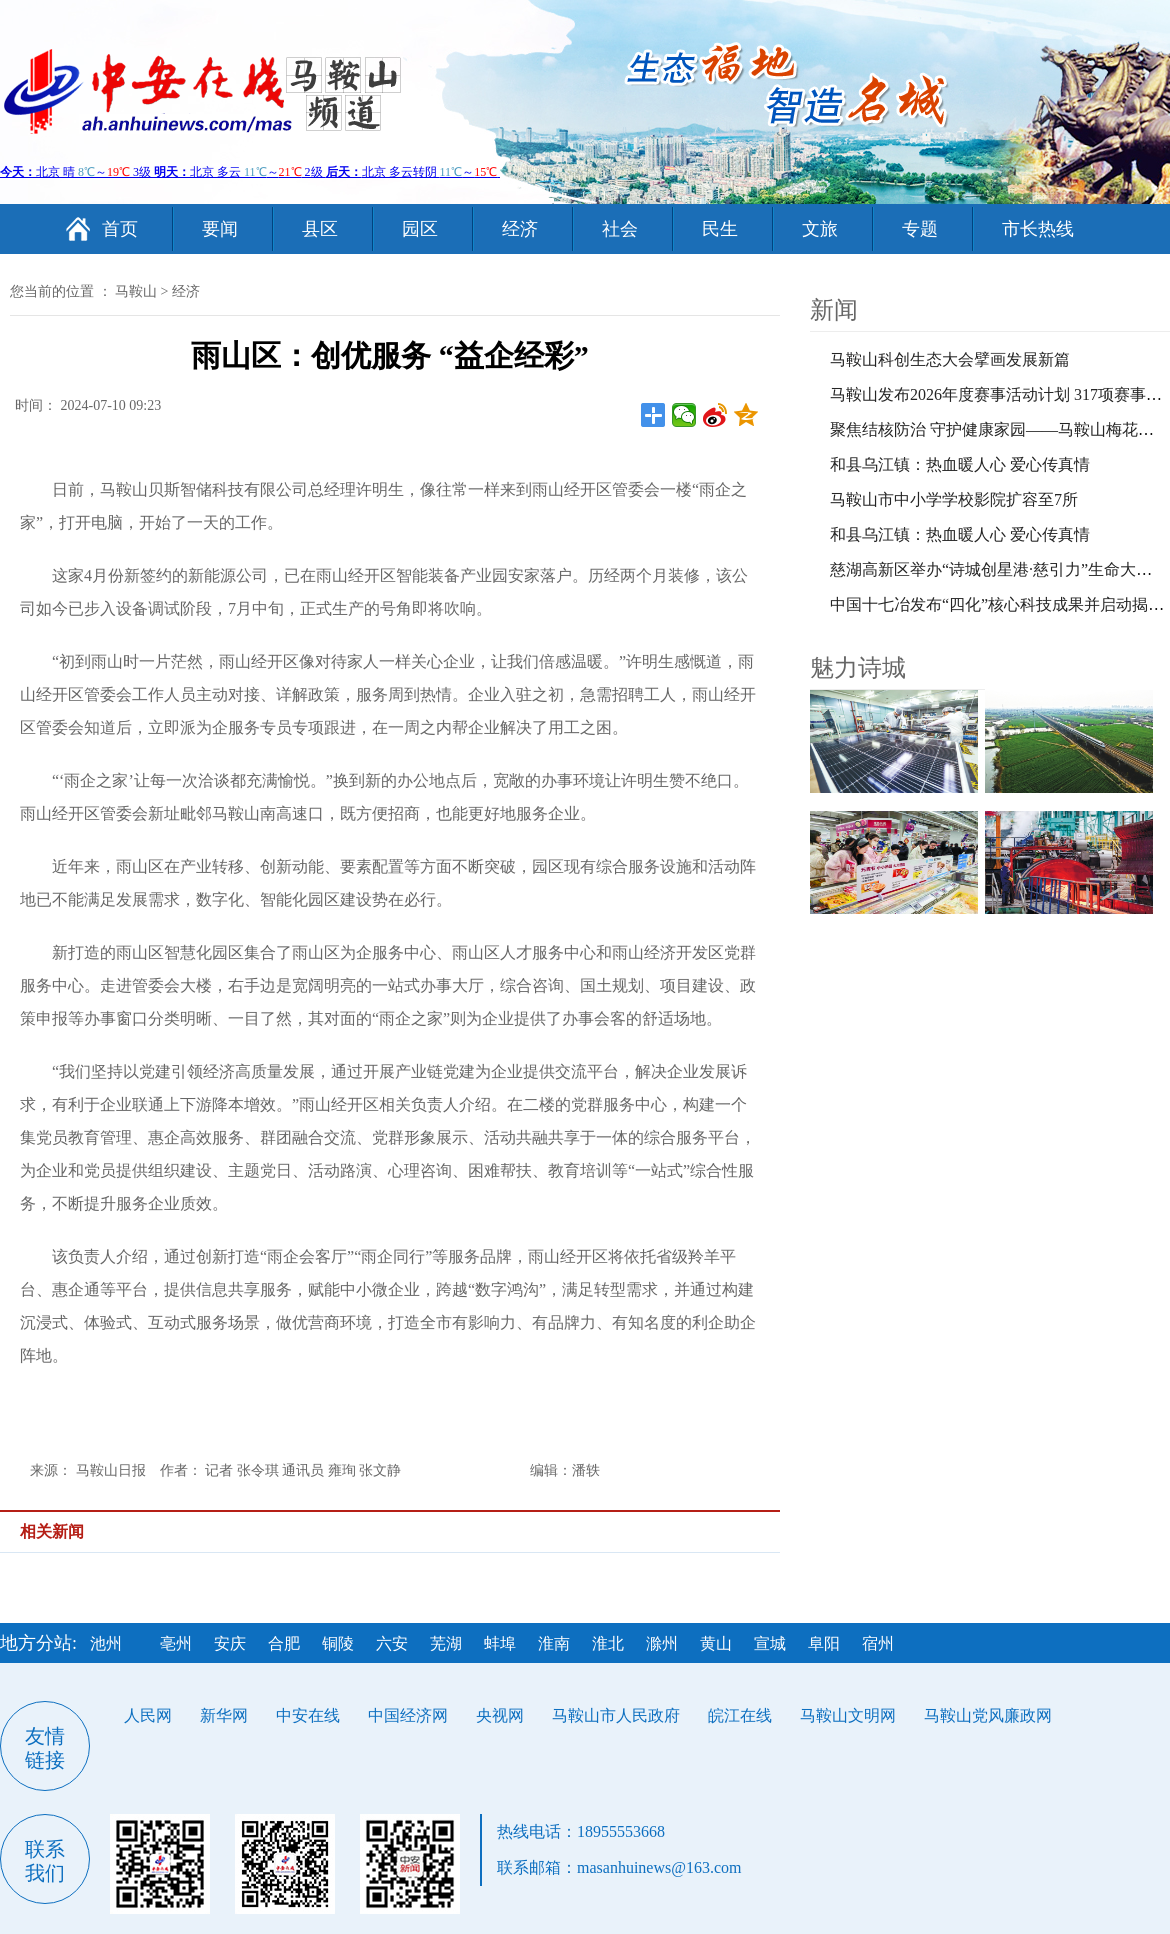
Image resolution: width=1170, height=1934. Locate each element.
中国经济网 (408, 1715)
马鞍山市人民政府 (616, 1715)
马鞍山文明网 (848, 1715)
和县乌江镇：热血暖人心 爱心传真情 (960, 464)
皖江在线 (740, 1715)
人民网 (148, 1715)
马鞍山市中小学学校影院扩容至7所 (954, 499)
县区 (320, 229)
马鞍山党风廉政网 (988, 1715)
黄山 (716, 1643)
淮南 (554, 1643)
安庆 (230, 1643)
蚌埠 (500, 1643)
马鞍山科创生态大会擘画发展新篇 (950, 359)
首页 (120, 229)
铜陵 (338, 1643)
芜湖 (446, 1643)
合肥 (284, 1643)
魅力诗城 (858, 668)
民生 (720, 229)
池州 (106, 1643)
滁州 (662, 1643)
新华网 (224, 1715)
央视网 (500, 1715)
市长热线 (1038, 229)
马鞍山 (136, 291)
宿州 (878, 1643)
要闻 (220, 229)
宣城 (770, 1643)
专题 (920, 229)
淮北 (608, 1643)
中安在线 (308, 1715)
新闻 (834, 310)
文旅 (820, 229)
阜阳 (824, 1643)
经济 (520, 229)
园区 (420, 229)
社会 (620, 229)
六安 (392, 1643)
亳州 (176, 1643)
